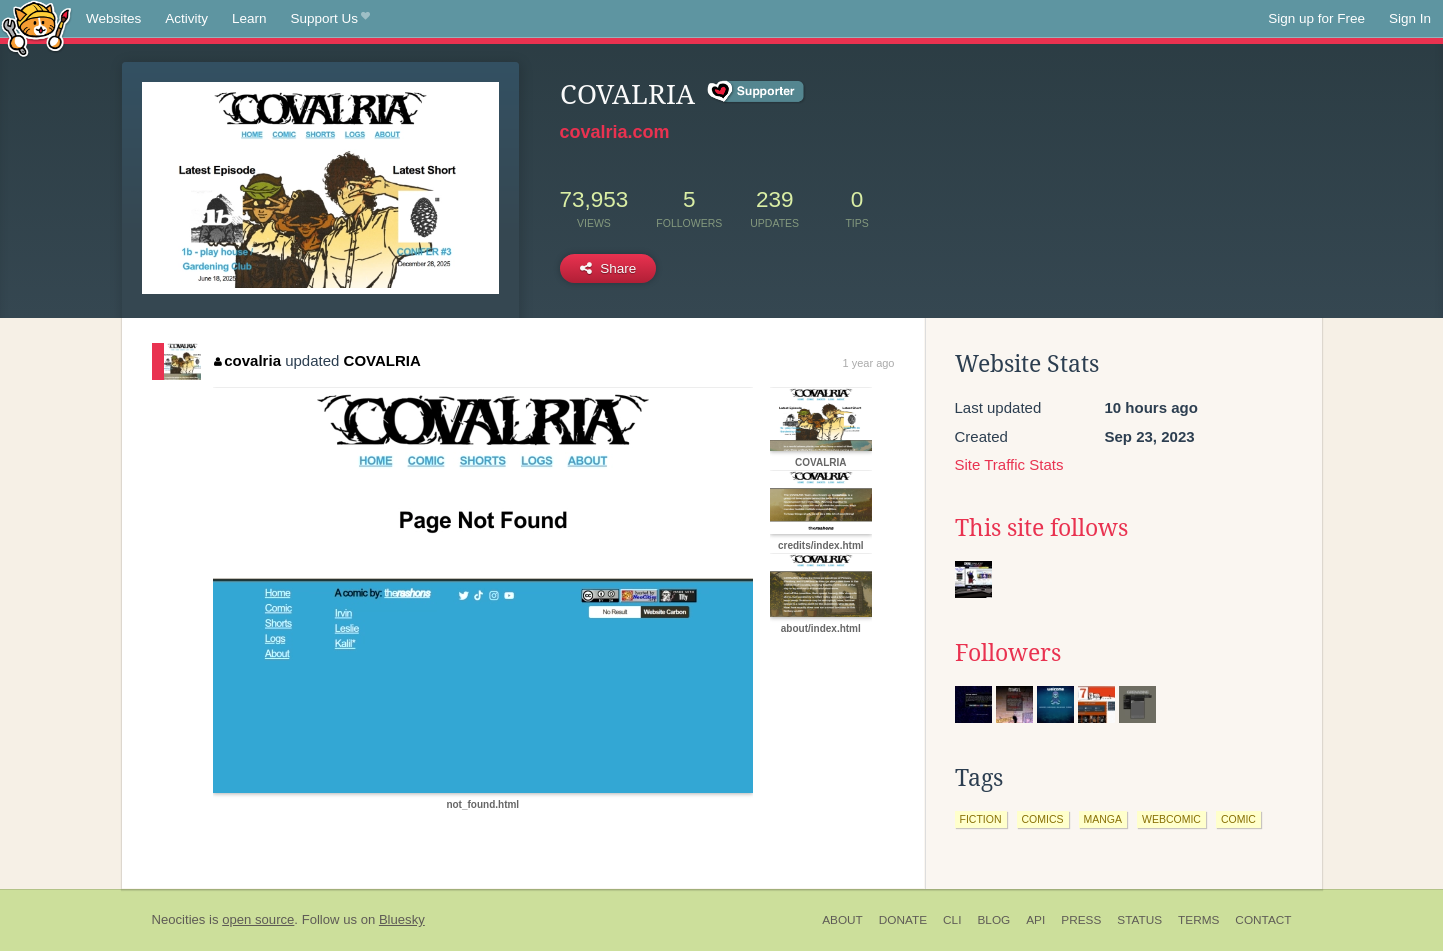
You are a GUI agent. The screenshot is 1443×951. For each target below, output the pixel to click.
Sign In (1410, 18)
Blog (993, 920)
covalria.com (615, 132)
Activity (186, 18)
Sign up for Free (1316, 18)
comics (1043, 819)
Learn (249, 18)
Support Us (330, 19)
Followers (1008, 653)
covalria (247, 360)
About (842, 920)
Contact (1263, 920)
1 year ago (869, 363)
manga (1103, 819)
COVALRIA (382, 360)
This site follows (1041, 528)
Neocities (179, 919)
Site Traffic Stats (1009, 464)
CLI (952, 920)
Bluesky (402, 919)
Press (1081, 920)
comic (1238, 819)
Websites (113, 18)
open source (258, 919)
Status (1139, 920)
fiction (981, 819)
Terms (1198, 920)
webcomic (1171, 819)
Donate (903, 920)
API (1035, 920)
